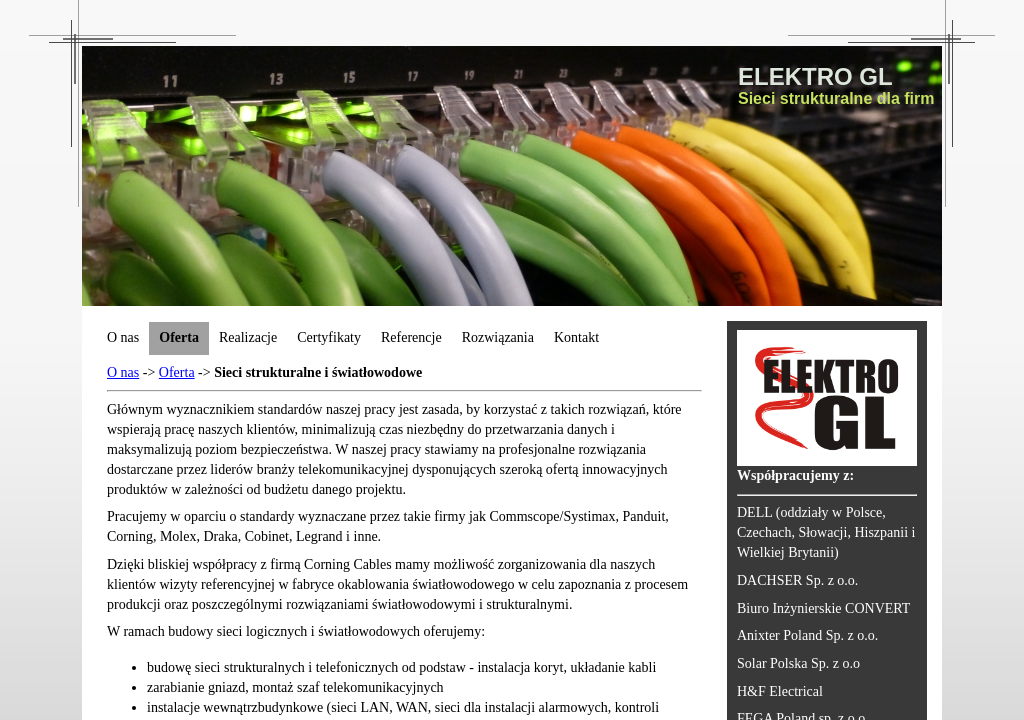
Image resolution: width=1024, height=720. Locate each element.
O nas (123, 372)
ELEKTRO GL (815, 76)
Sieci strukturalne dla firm (836, 98)
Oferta (177, 372)
